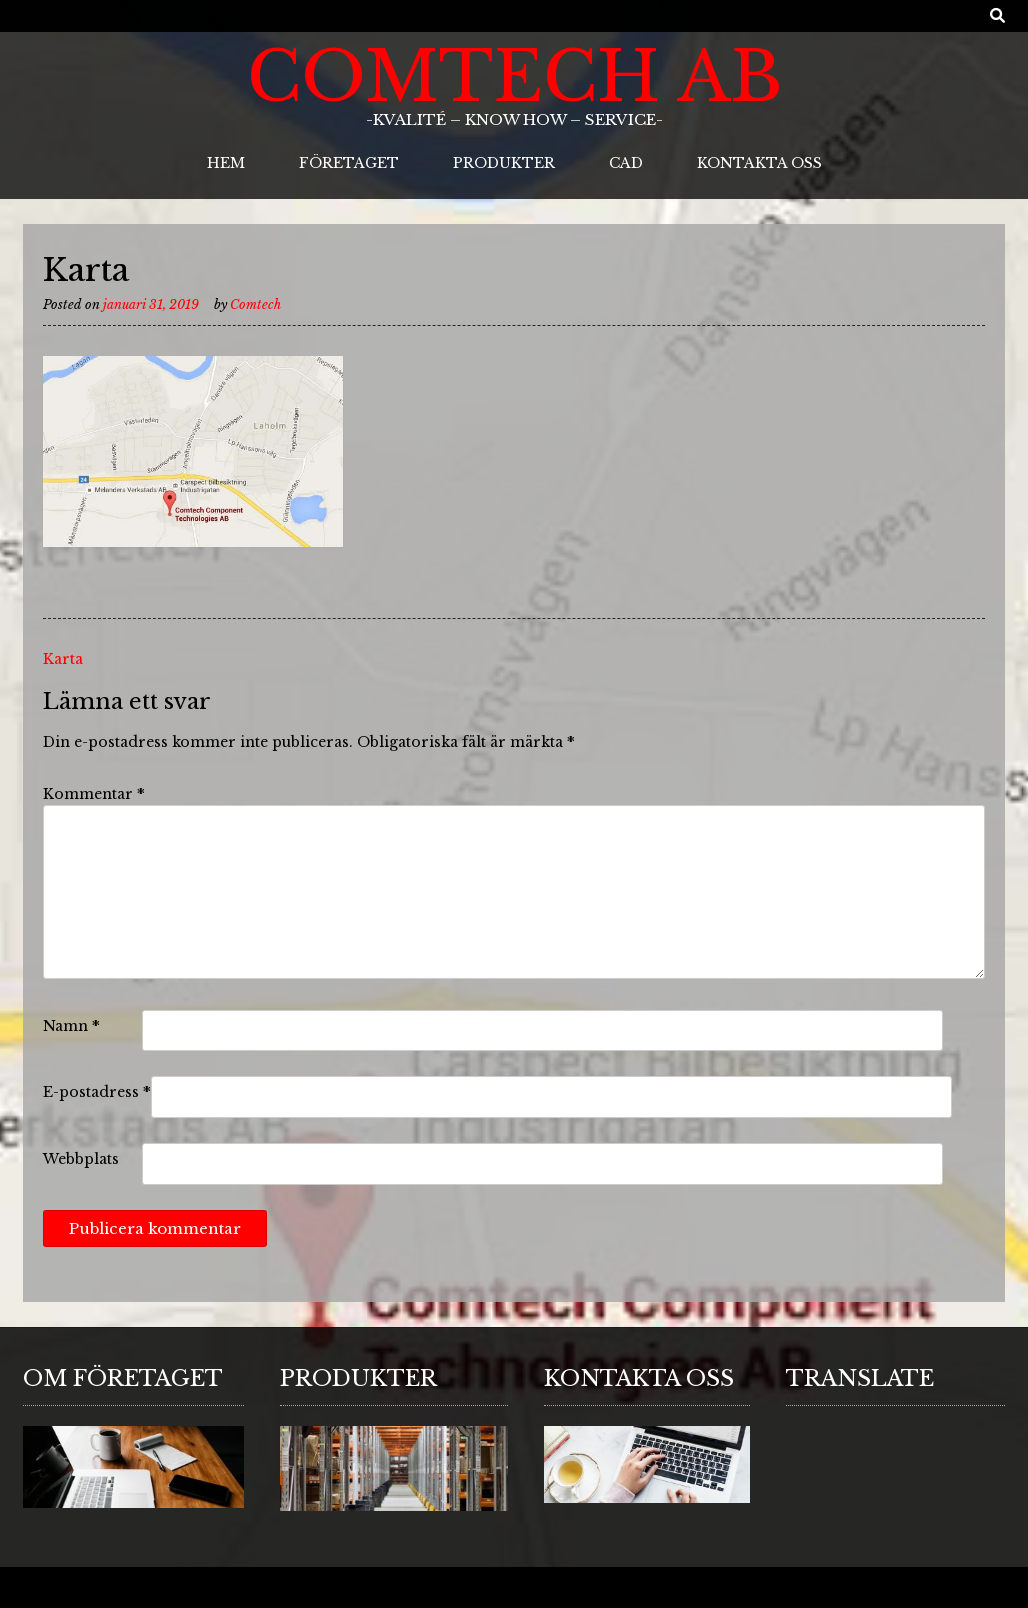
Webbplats (81, 1159)
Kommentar (94, 794)
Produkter (504, 163)
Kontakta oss (759, 163)
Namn (71, 1026)
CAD (626, 163)
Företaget (349, 163)
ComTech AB (514, 77)
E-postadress (97, 1092)
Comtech (255, 304)
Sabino (96, 1588)
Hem (226, 163)
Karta (63, 659)
